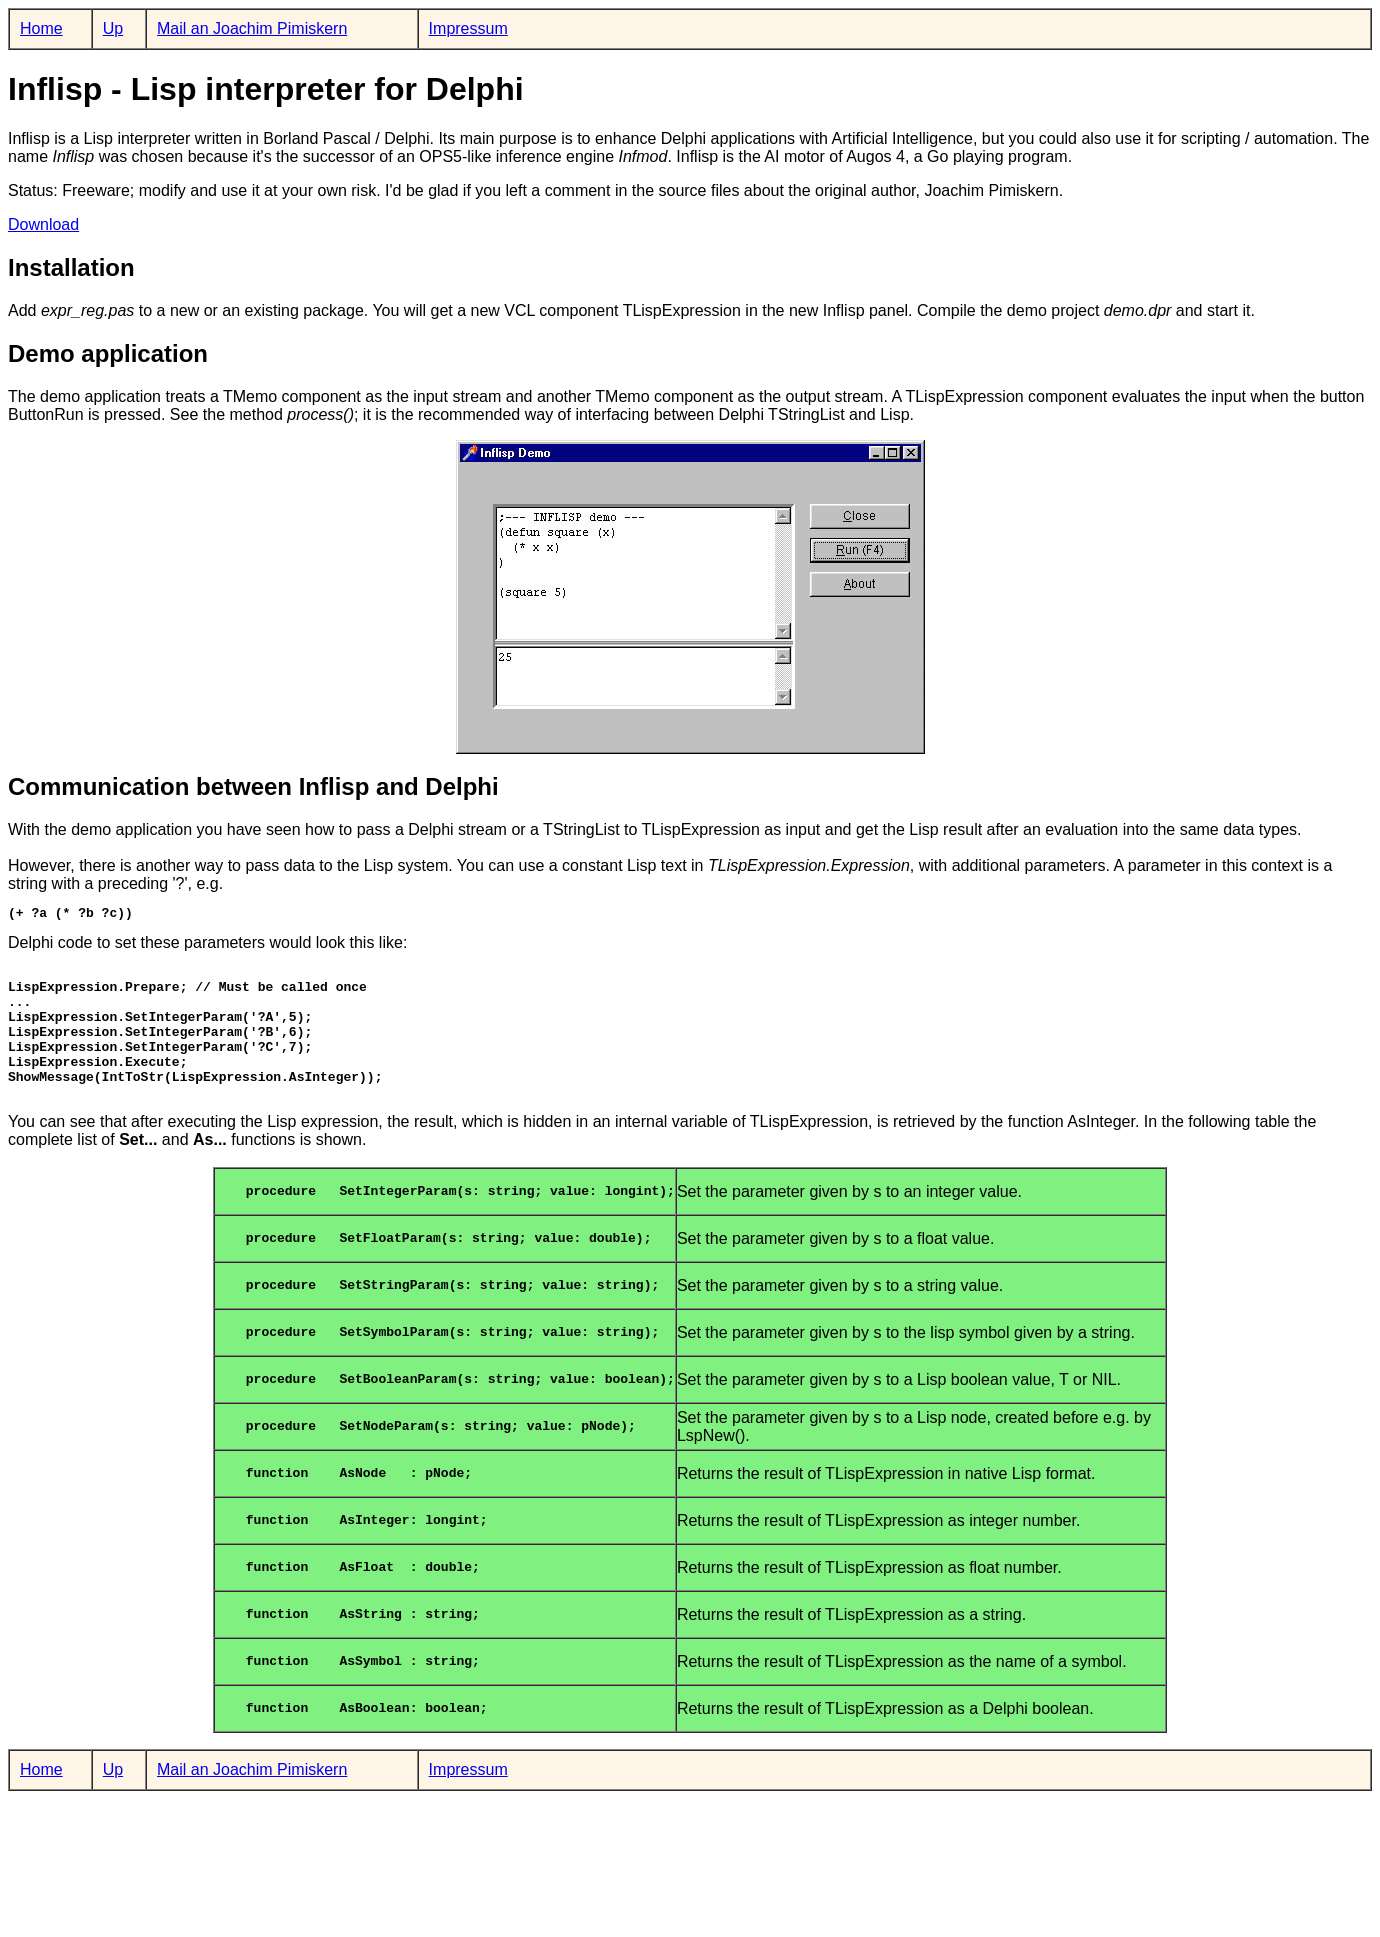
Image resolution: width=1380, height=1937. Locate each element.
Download (43, 224)
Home (41, 28)
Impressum (468, 28)
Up (113, 28)
